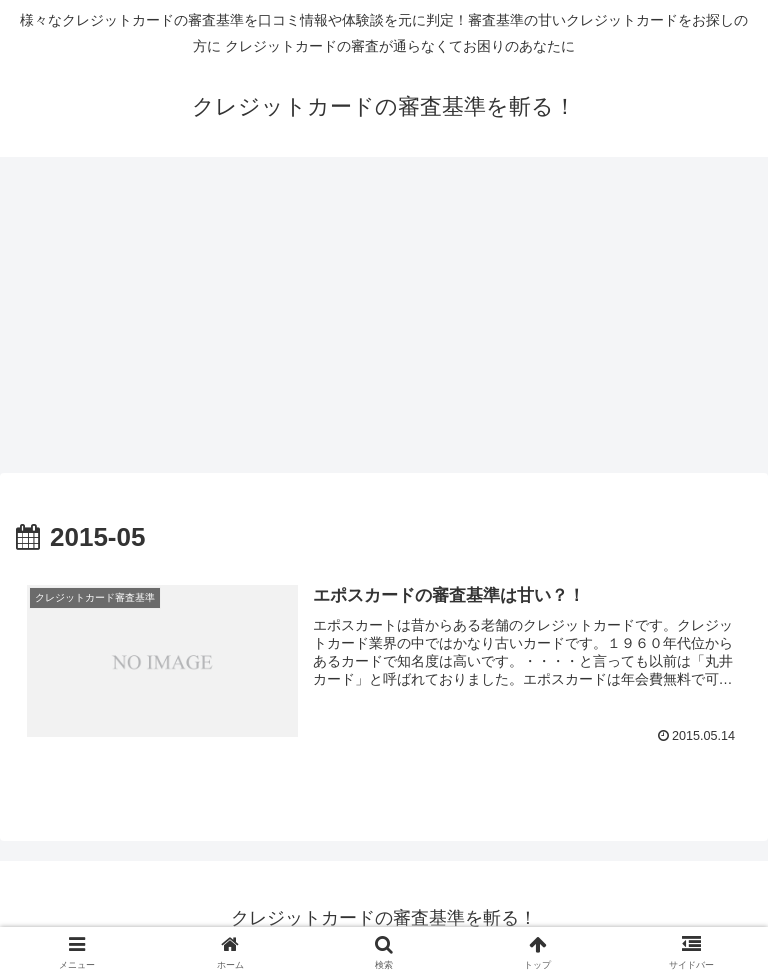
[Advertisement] (384, 321)
